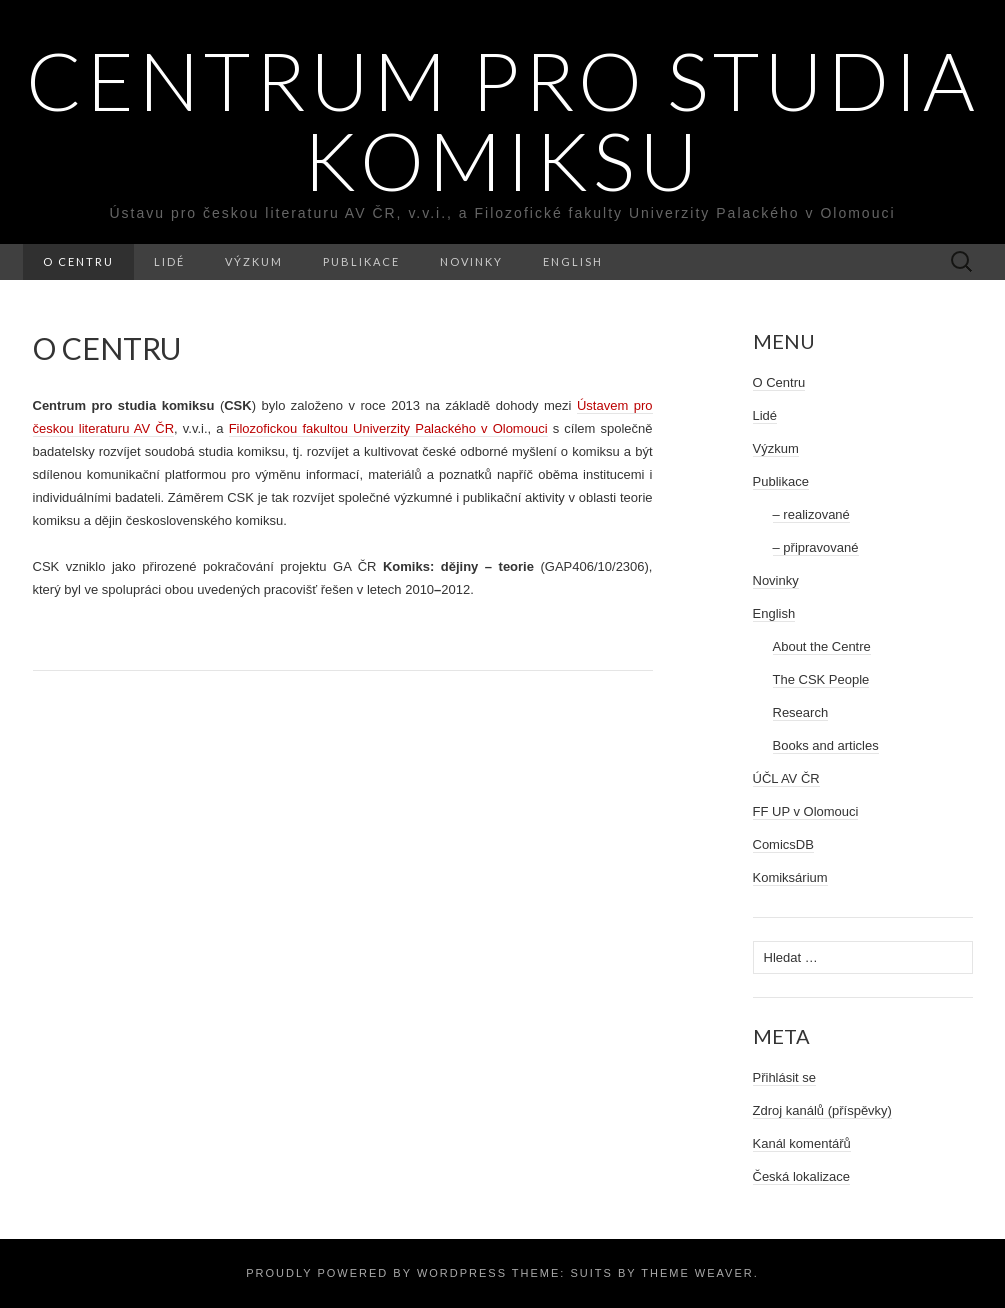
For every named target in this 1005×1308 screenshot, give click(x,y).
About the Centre (822, 646)
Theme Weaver (697, 1273)
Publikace (361, 261)
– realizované (811, 514)
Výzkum (254, 261)
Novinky (471, 261)
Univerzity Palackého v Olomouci (388, 428)
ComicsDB (783, 844)
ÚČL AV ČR (786, 778)
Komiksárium (790, 877)
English (573, 261)
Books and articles (826, 745)
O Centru (78, 261)
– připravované (816, 547)
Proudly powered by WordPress (376, 1273)
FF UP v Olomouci (806, 811)
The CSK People (821, 679)
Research (801, 712)
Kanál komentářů (802, 1143)
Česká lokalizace (802, 1176)
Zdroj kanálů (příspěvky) (822, 1110)
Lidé (169, 261)
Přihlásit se (785, 1077)
